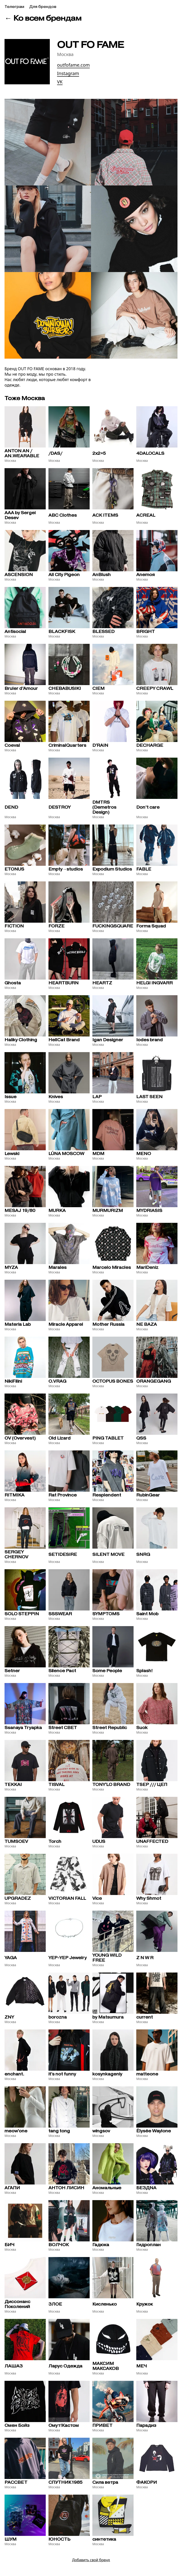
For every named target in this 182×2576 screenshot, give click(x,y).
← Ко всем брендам (43, 18)
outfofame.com (73, 65)
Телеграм (14, 7)
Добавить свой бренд (91, 2559)
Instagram (68, 73)
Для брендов (42, 7)
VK (59, 82)
